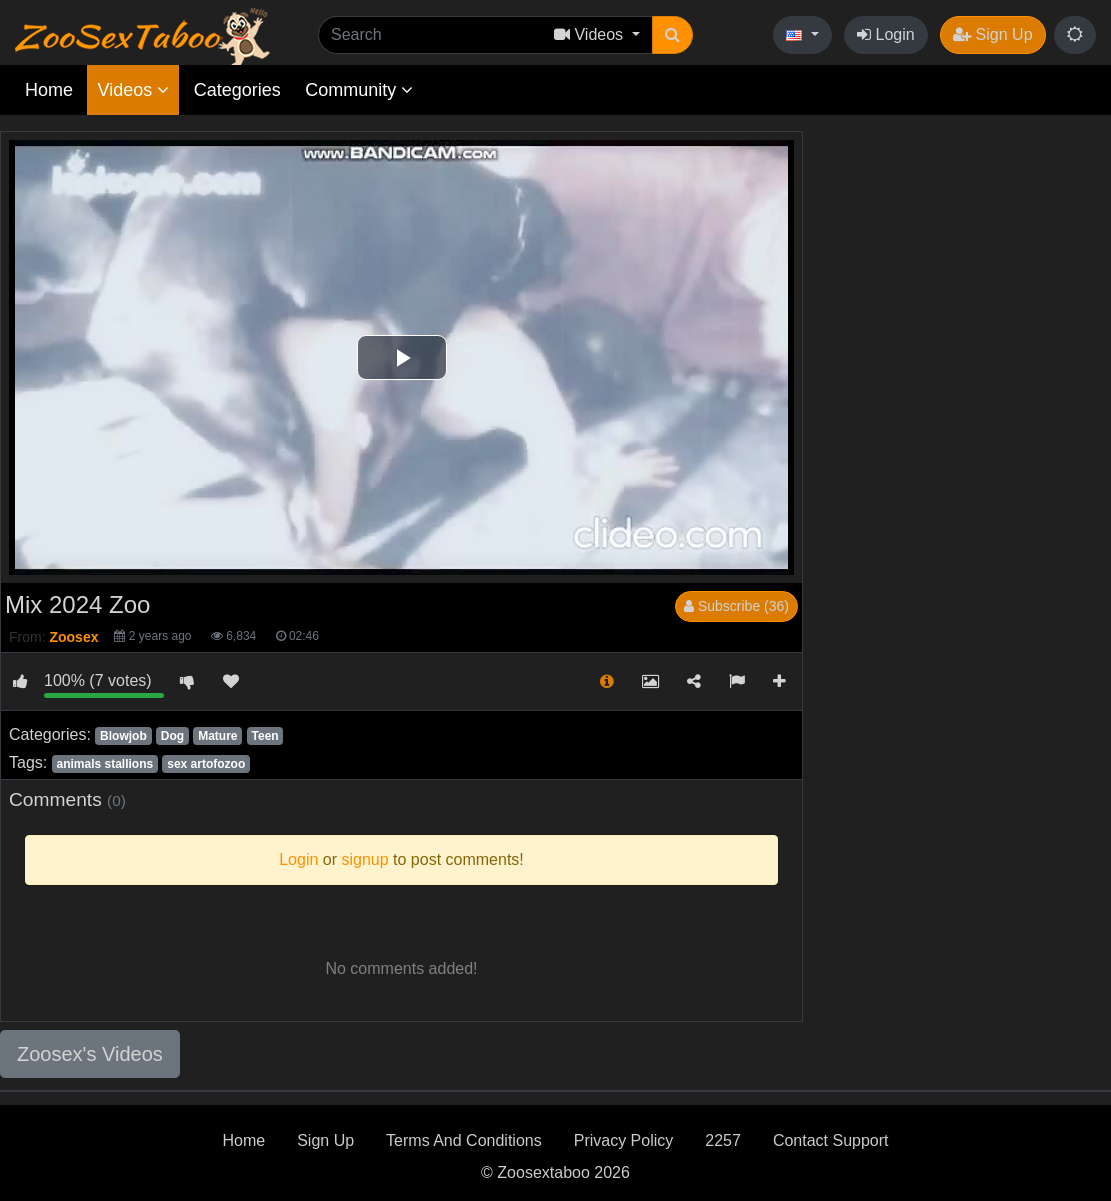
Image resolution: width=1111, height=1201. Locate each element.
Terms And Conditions (464, 1140)
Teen (265, 736)
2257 (723, 1140)
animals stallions (104, 764)
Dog (172, 736)
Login (886, 34)
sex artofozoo (206, 764)
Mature (217, 736)
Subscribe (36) (736, 606)
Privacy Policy (624, 1140)
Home (49, 90)
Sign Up (992, 34)
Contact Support (831, 1140)
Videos (133, 90)
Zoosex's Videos (90, 1054)
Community (359, 90)
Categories (237, 90)
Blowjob (123, 736)
